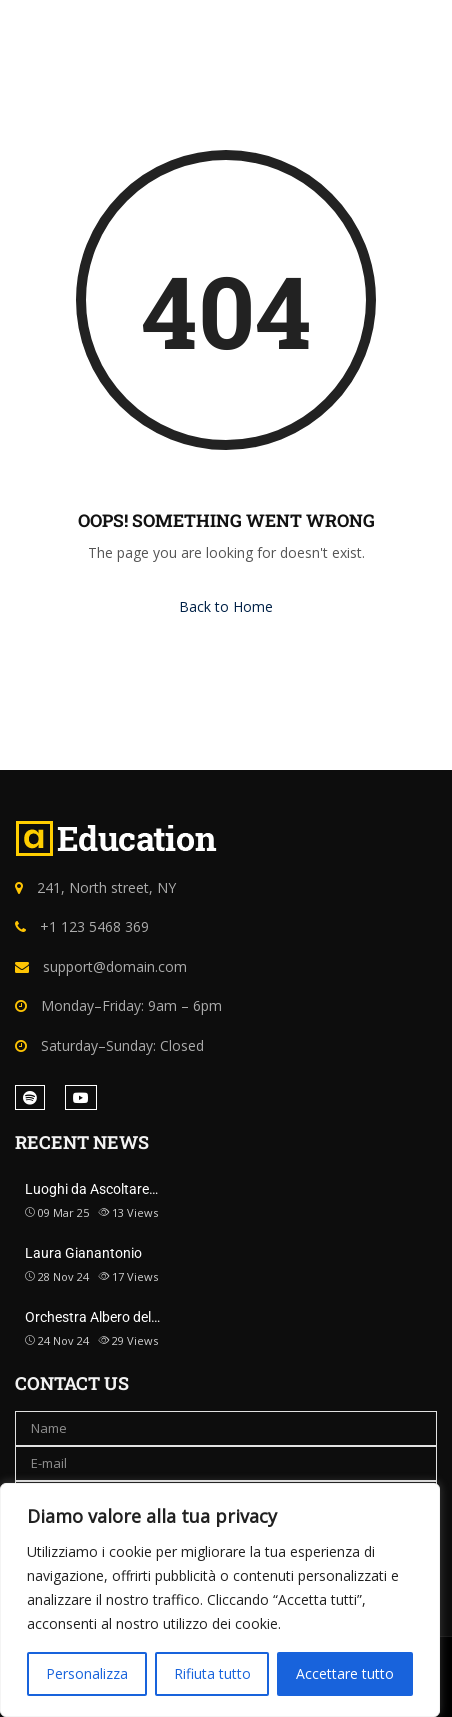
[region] (220, 1600)
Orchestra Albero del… (92, 1317)
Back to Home (226, 606)
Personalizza (87, 1673)
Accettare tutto (345, 1673)
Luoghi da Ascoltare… (91, 1189)
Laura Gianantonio (83, 1253)
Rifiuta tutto (212, 1673)
